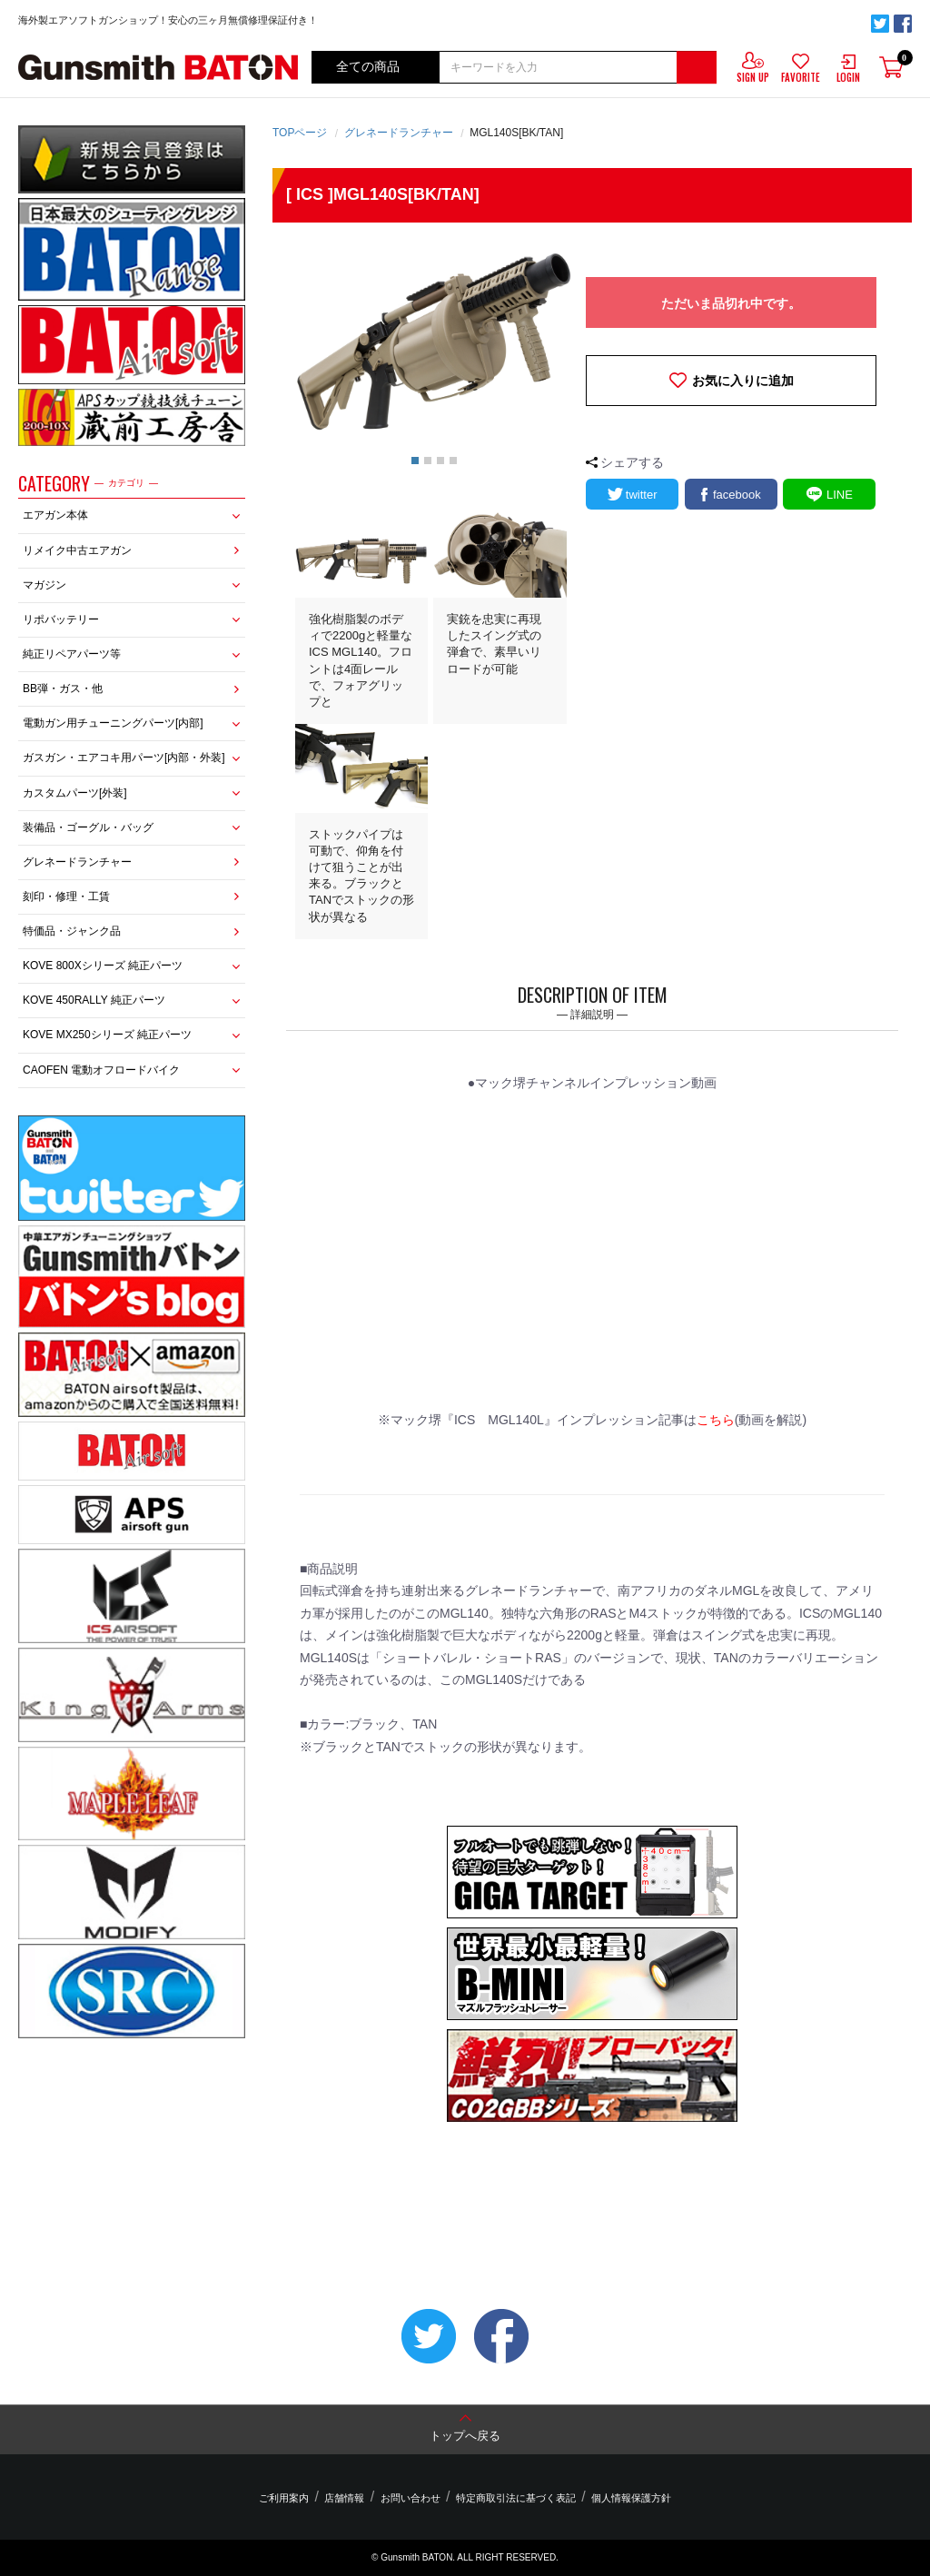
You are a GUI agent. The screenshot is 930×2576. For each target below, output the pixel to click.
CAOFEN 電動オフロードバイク (101, 1070)
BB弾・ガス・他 (63, 688)
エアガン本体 (55, 515)
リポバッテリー (61, 619)
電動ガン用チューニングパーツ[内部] (113, 723)
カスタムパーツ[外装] (75, 793)
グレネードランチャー (77, 862)
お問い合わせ (410, 2497)
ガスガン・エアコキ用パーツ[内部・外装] (124, 757)
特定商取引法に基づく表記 (511, 2497)
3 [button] (440, 460)
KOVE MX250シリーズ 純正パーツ (107, 1034)
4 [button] (453, 460)
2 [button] (427, 460)
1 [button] (415, 460)
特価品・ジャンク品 (72, 931)
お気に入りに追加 (743, 380)
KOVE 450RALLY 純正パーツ (94, 1000)
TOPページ (299, 132)
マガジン (44, 585)
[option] (433, 342)
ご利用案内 (293, 2497)
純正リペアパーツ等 (72, 654)
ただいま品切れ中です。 (731, 303)
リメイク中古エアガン (77, 550)
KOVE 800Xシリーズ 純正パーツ (103, 965)
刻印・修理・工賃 (66, 896)
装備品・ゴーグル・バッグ (88, 827)
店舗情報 (349, 2497)
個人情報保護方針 (622, 2497)
